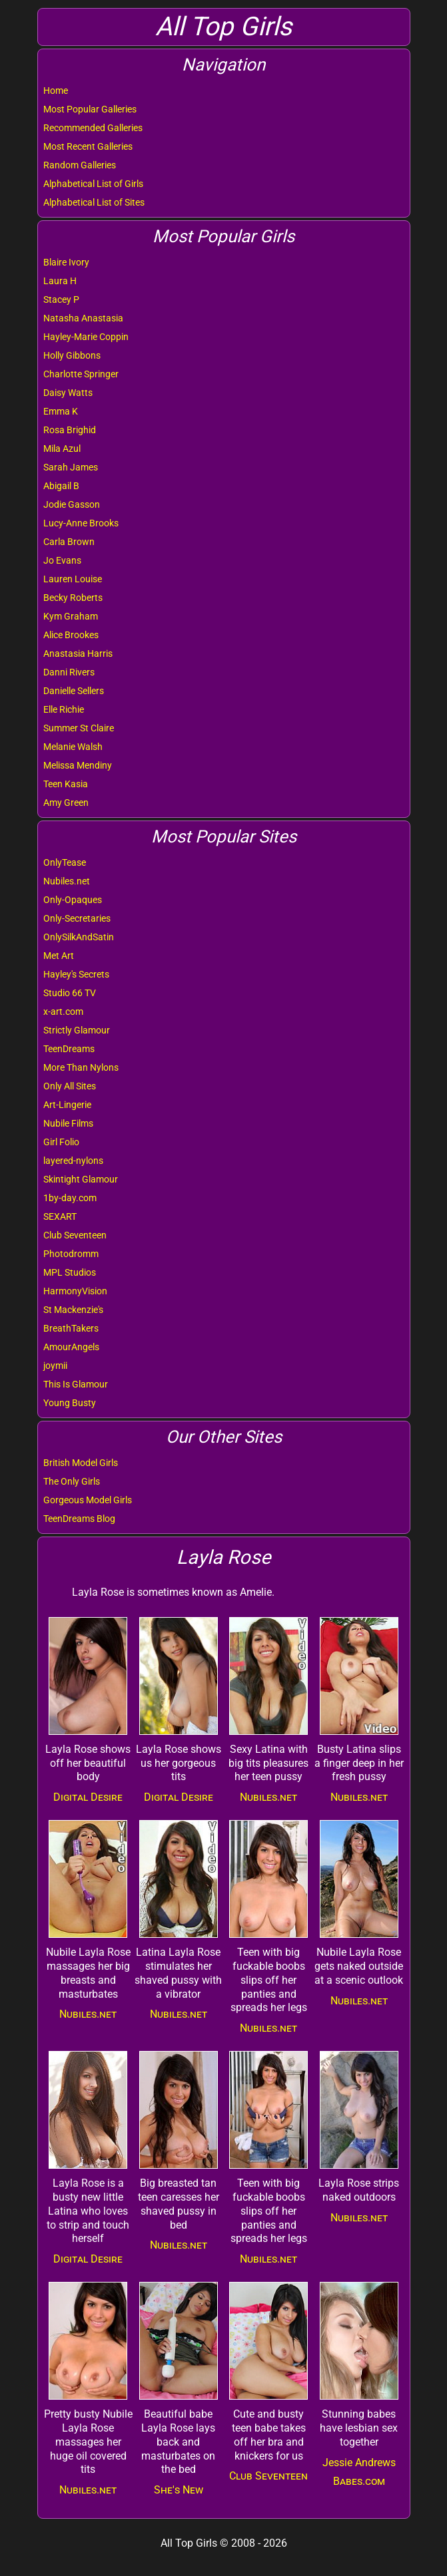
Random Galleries (79, 165)
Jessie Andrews (359, 2462)
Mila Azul (62, 448)
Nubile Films (68, 1123)
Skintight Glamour (80, 1179)
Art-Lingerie (67, 1104)
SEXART (60, 1216)
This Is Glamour (75, 1384)
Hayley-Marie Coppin (86, 336)
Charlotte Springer (81, 374)
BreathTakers (71, 1328)
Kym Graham (70, 616)
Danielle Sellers (73, 690)
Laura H (60, 281)
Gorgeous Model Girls (87, 1500)
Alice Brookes (71, 635)
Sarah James (70, 467)
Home (55, 90)
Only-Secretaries (77, 918)
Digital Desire (88, 1797)
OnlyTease (64, 862)
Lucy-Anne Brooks (81, 523)
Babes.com (359, 2481)
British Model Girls (80, 1462)
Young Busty (69, 1402)
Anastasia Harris (78, 653)
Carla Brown (69, 541)
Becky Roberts (73, 597)
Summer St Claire (78, 728)
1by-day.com (70, 1198)
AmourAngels (71, 1347)
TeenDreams (69, 1048)
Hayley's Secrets (76, 974)
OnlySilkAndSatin (78, 937)
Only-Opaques (72, 899)
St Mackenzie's (73, 1309)
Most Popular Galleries (90, 109)
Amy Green (66, 802)
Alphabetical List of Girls (93, 183)
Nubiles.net (66, 881)
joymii (55, 1365)
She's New (178, 2490)
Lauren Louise (72, 579)
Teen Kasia (65, 784)
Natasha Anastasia (83, 318)
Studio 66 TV (69, 993)
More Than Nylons (81, 1067)
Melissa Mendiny (77, 765)
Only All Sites (69, 1086)
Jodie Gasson (71, 504)
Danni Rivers (69, 672)
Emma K (60, 411)
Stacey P (61, 299)
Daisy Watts (68, 392)
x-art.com (63, 1011)
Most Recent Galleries (88, 146)
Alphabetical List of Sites (94, 202)
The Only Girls (71, 1481)
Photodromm (71, 1253)
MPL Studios (69, 1272)
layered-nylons (73, 1160)
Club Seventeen (75, 1235)
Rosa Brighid (69, 430)
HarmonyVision (75, 1291)
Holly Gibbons (72, 355)
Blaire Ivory (66, 262)
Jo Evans (62, 560)
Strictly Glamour (76, 1030)
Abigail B (61, 485)
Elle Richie (63, 709)
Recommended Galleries (93, 127)
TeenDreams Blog (79, 1518)
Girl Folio (61, 1142)
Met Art (58, 955)
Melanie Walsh (73, 746)
